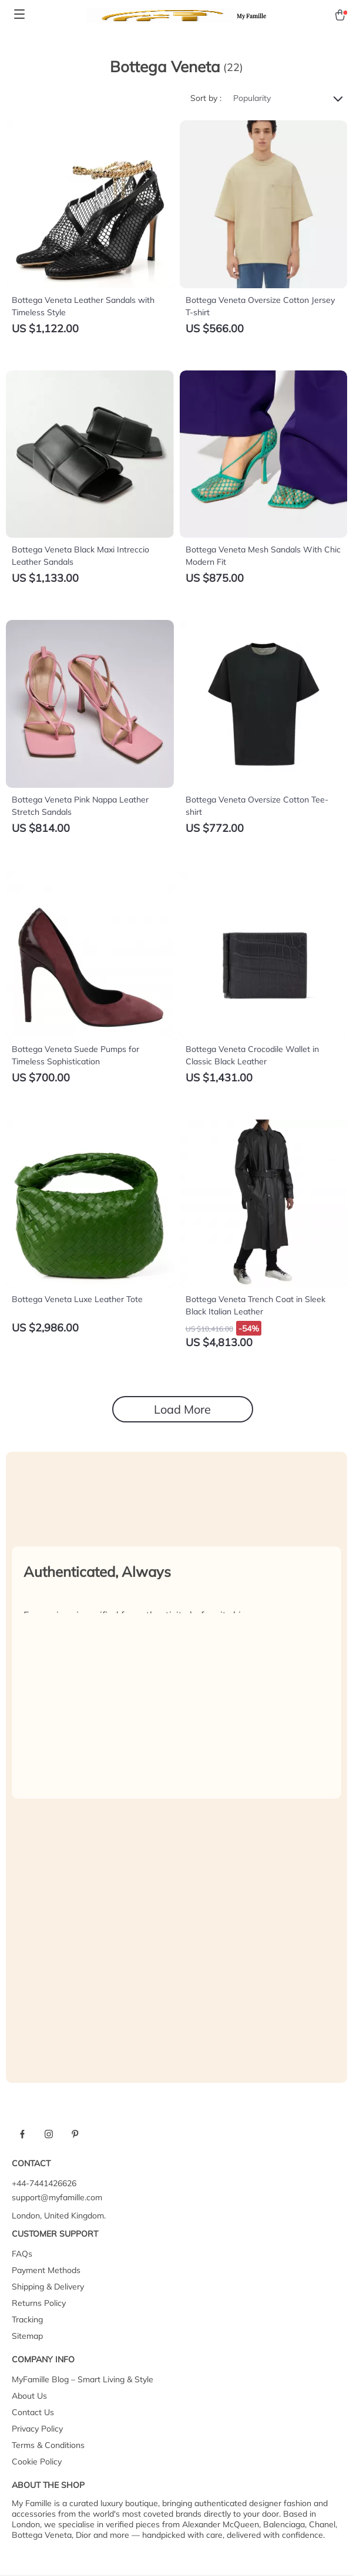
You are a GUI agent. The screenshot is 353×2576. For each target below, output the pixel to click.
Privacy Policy (37, 2428)
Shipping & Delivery (48, 2286)
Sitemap (27, 2336)
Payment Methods (46, 2270)
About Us (29, 2395)
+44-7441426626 (44, 2183)
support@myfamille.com (57, 2197)
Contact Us (33, 2412)
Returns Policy (39, 2303)
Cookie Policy (37, 2461)
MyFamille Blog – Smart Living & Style (82, 2379)
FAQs (22, 2253)
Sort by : (205, 98)
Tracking (27, 2319)
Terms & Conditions (48, 2445)
